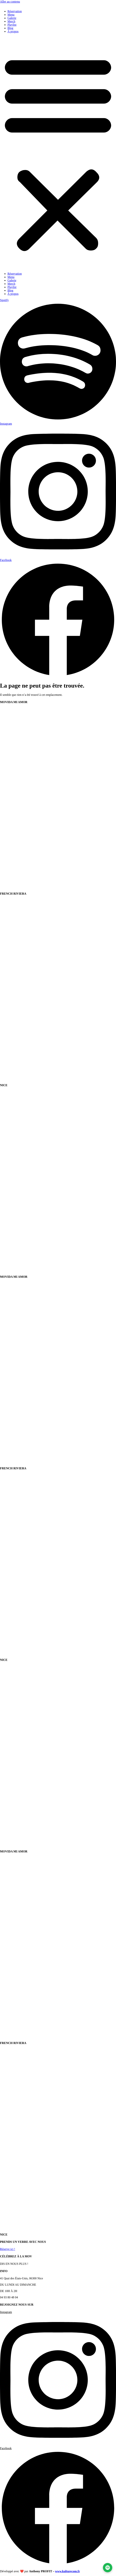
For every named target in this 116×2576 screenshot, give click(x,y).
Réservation (14, 11)
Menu (10, 14)
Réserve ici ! (7, 2249)
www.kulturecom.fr (67, 2571)
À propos (12, 31)
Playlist (11, 24)
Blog (10, 28)
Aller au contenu (10, 1)
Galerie (11, 18)
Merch (11, 21)
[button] (58, 152)
